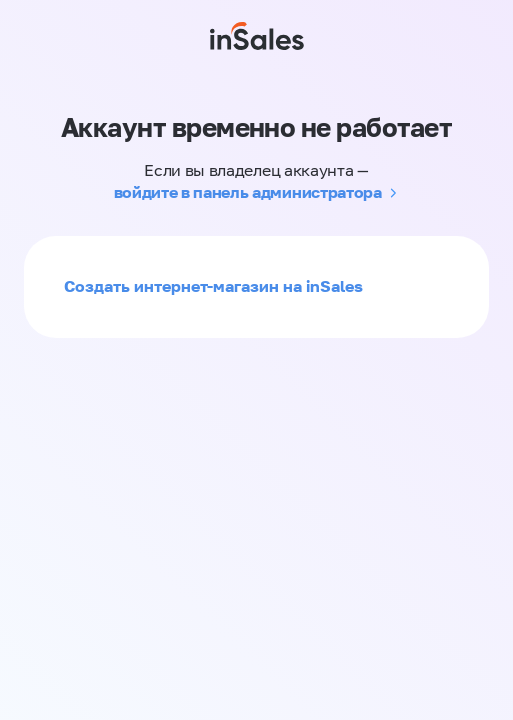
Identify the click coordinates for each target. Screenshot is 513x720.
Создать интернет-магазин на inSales (213, 286)
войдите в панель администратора (248, 192)
